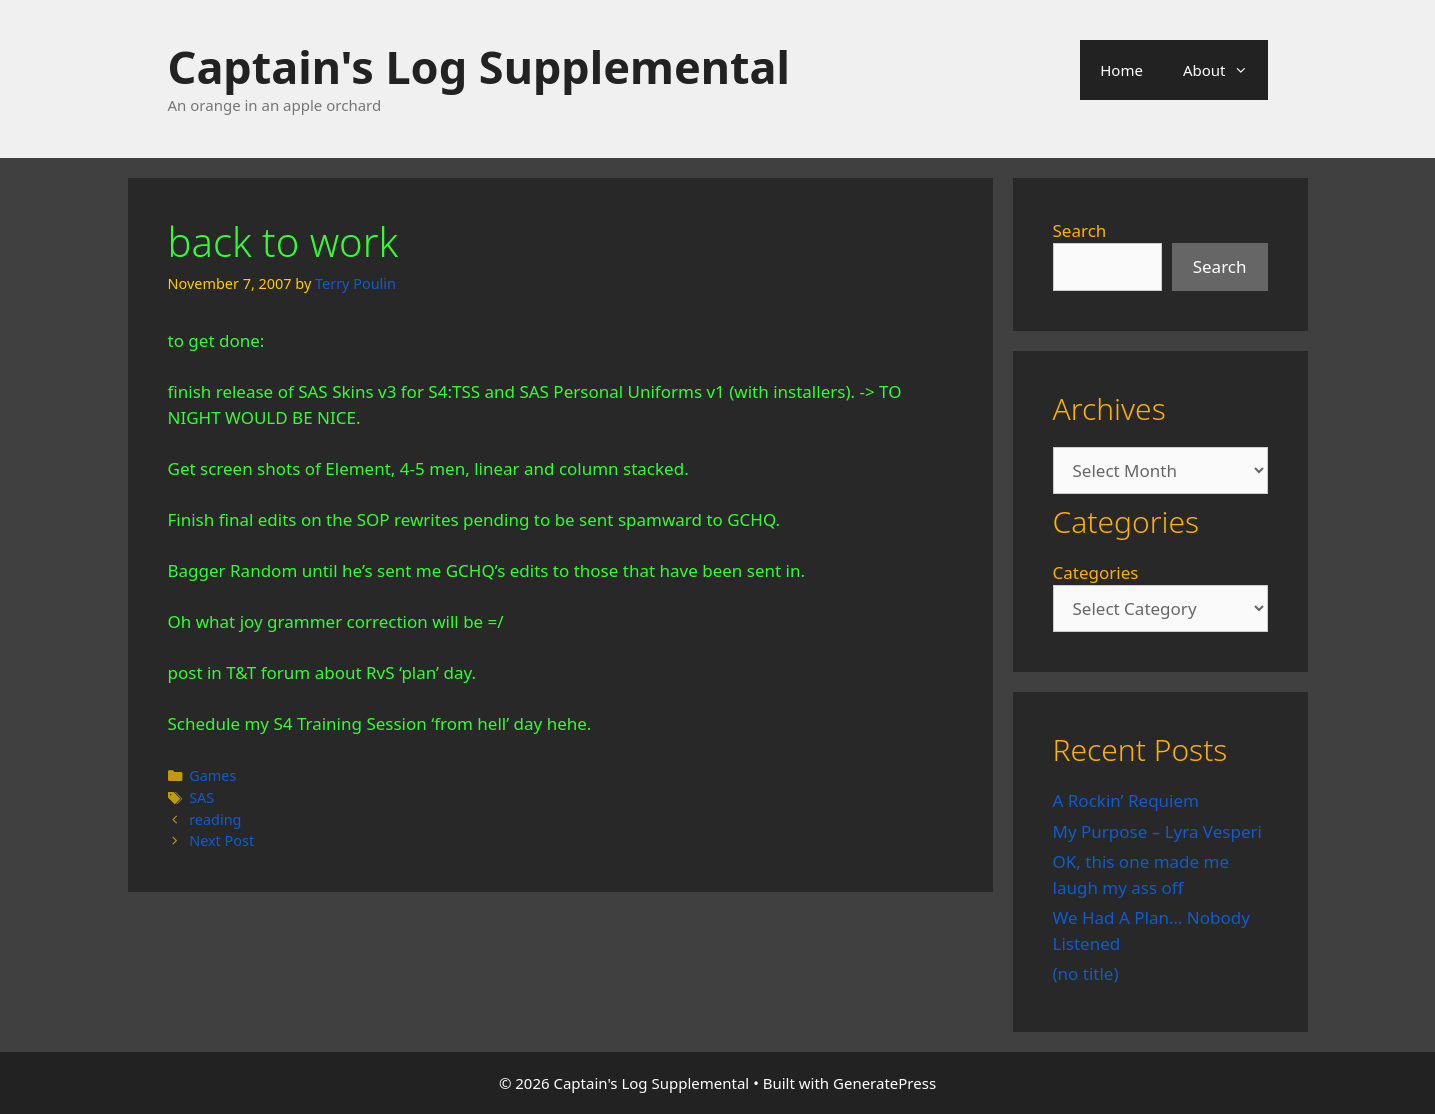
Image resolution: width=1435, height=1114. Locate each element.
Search (1080, 230)
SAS (201, 797)
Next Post (221, 840)
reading (215, 819)
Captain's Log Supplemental (479, 66)
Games (212, 775)
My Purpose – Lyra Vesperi (1157, 831)
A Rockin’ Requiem (1126, 800)
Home (1121, 70)
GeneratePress (884, 1083)
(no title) (1086, 973)
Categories (1096, 572)
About (1225, 70)
